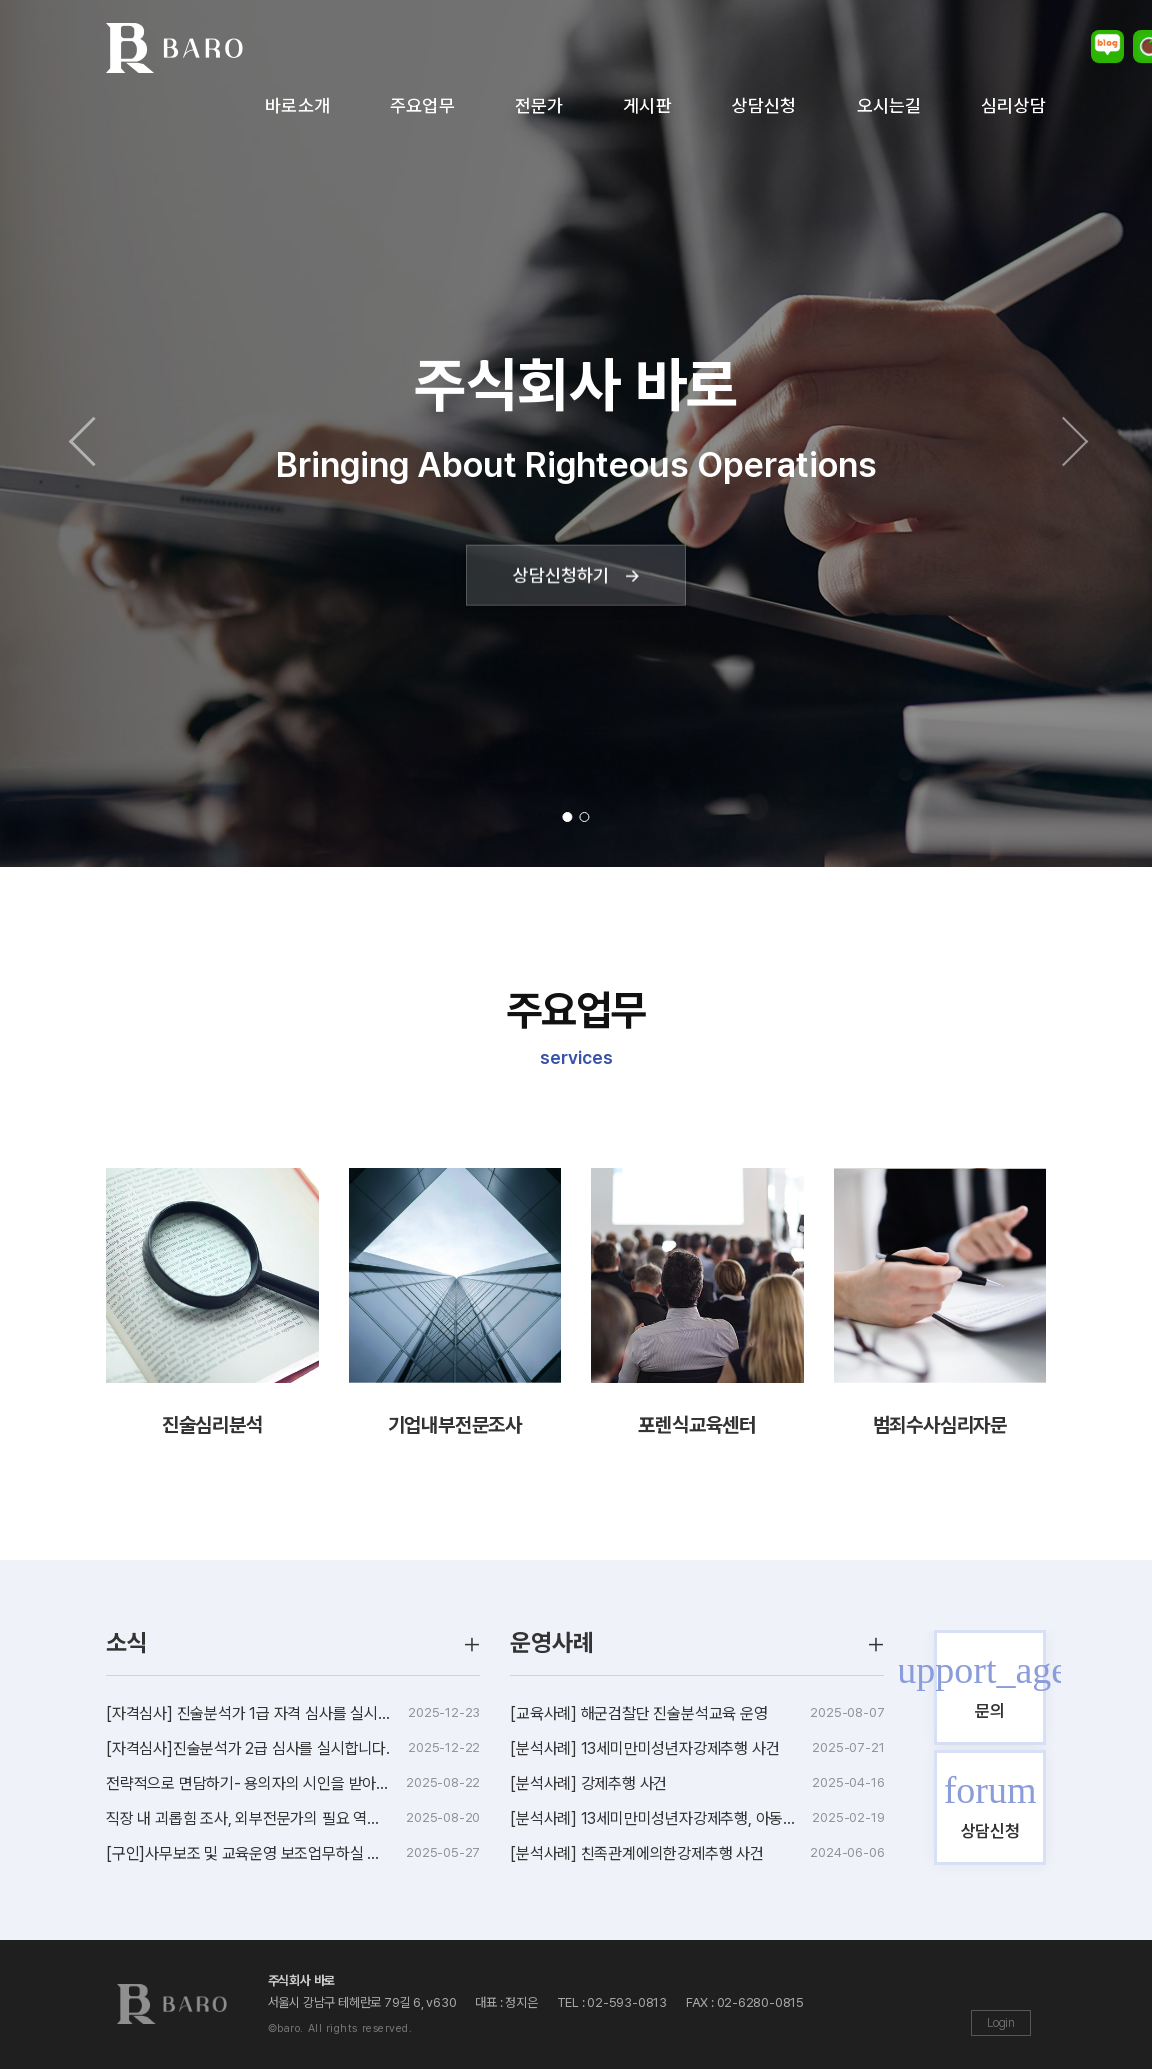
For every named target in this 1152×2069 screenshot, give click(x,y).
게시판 (647, 105)
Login (1001, 2023)
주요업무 (422, 105)
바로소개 (297, 105)
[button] (86, 433)
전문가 (539, 105)
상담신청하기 (576, 575)
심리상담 (1013, 105)
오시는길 (889, 105)
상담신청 (764, 105)
